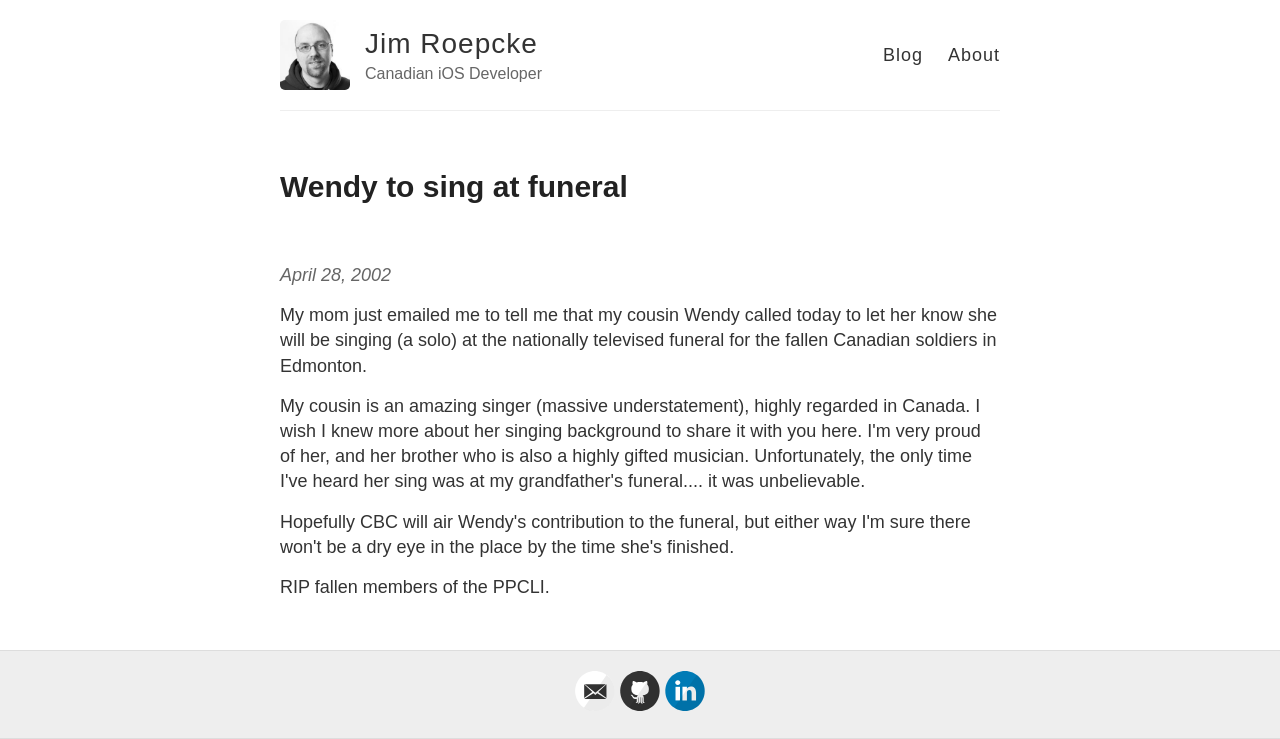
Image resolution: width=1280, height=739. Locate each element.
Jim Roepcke (451, 43)
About (974, 55)
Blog (903, 55)
